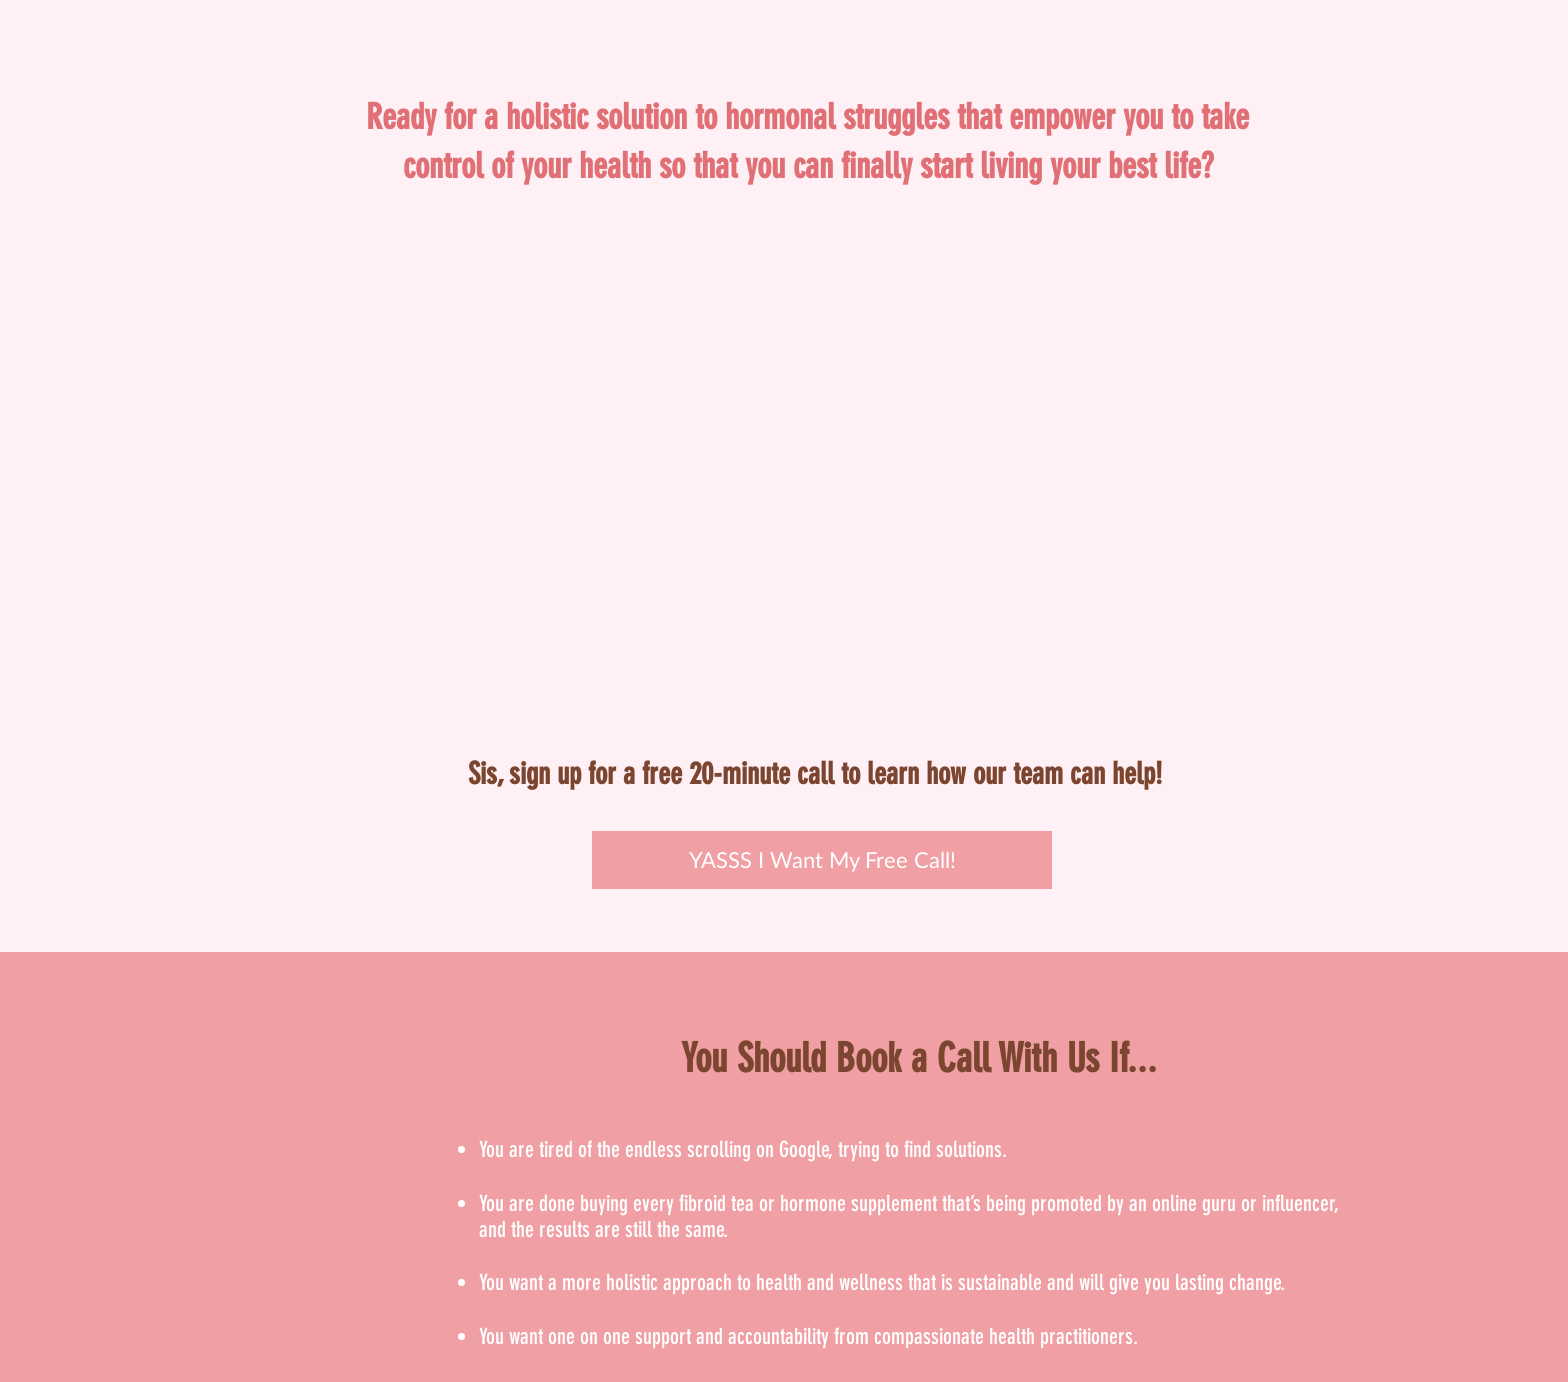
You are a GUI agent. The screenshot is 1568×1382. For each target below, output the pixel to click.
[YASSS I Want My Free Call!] (822, 860)
